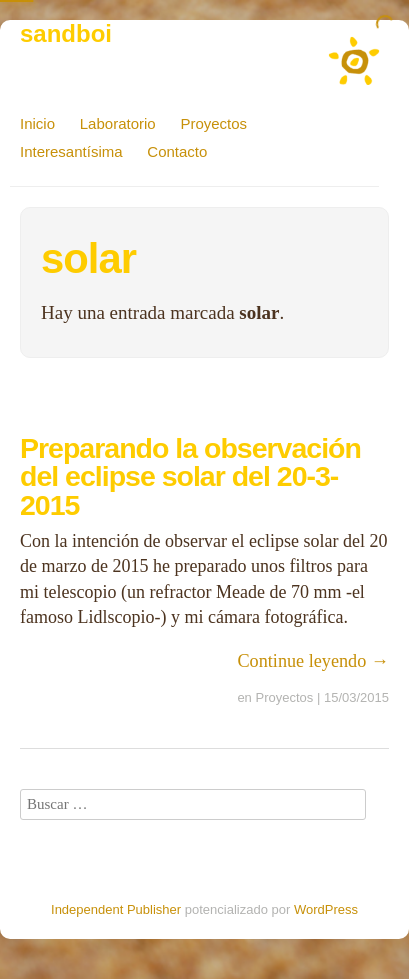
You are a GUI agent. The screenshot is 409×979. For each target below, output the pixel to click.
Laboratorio (118, 123)
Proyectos (213, 123)
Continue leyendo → (313, 661)
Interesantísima (71, 151)
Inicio (37, 123)
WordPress (326, 909)
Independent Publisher (116, 909)
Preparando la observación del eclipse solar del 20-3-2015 (190, 476)
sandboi (66, 33)
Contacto (177, 151)
